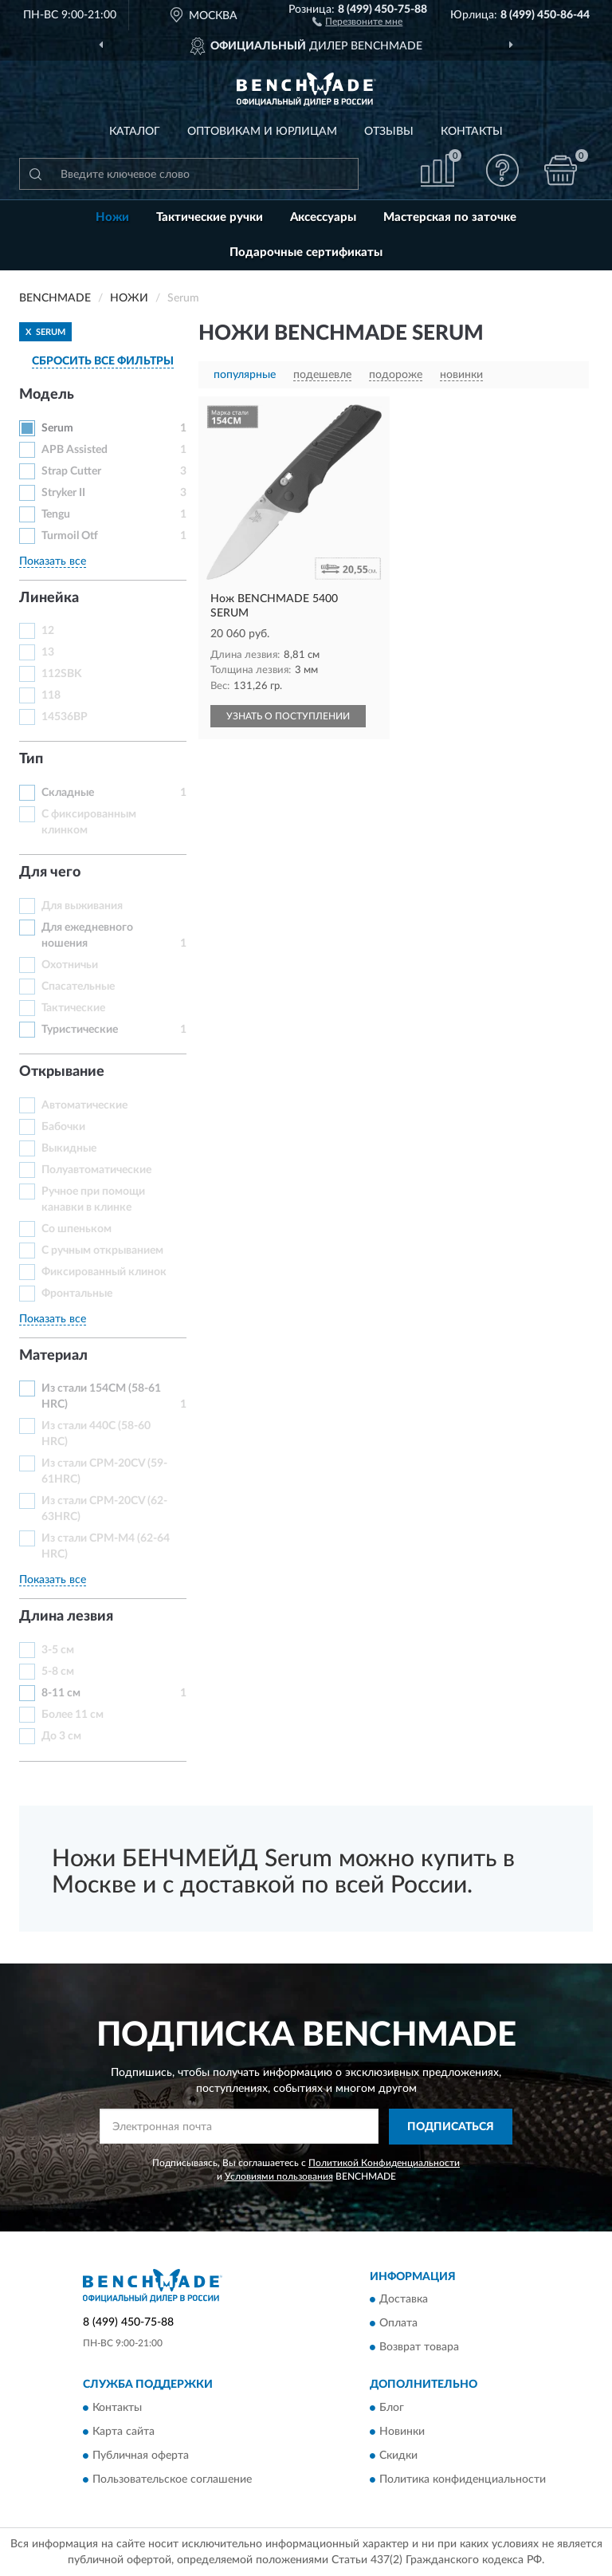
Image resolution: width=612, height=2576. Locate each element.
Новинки (402, 2431)
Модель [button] (46, 395)
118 (51, 695)
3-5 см (57, 1650)
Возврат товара (419, 2347)
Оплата (398, 2324)
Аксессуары (323, 217)
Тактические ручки (209, 217)
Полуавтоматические (96, 1170)
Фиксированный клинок (104, 1272)
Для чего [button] (49, 872)
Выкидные (68, 1148)
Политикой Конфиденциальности (384, 2163)
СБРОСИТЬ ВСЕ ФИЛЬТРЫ (103, 361)
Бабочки (63, 1126)
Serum (57, 428)
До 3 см (61, 1736)
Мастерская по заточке (449, 217)
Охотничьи (69, 965)
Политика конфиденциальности (462, 2479)
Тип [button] (31, 759)
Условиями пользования (279, 2176)
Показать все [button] (52, 561)
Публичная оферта (140, 2455)
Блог (391, 2407)
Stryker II (63, 492)
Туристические (79, 1029)
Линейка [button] (49, 598)
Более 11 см (72, 1714)
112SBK (61, 673)
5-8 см (57, 1671)
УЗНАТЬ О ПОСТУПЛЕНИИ (288, 716)
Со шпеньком (76, 1229)
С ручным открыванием (102, 1250)
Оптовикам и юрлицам (262, 131)
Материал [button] (53, 1356)
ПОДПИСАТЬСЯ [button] (450, 2127)
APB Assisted (74, 449)
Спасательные (78, 986)
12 (47, 630)
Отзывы (389, 131)
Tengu (55, 514)
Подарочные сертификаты (306, 252)
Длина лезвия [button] (66, 1616)
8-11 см (60, 1693)
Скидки (398, 2455)
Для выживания (82, 906)
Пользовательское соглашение (172, 2479)
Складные (67, 792)
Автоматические (84, 1105)
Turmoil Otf (69, 536)
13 (47, 652)
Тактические (73, 1008)
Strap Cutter (71, 471)
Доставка (403, 2300)
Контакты (472, 131)
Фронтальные (76, 1293)
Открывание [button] (61, 1072)
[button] (357, 21)
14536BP (64, 717)
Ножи (112, 217)
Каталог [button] (134, 131)
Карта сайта (123, 2431)
